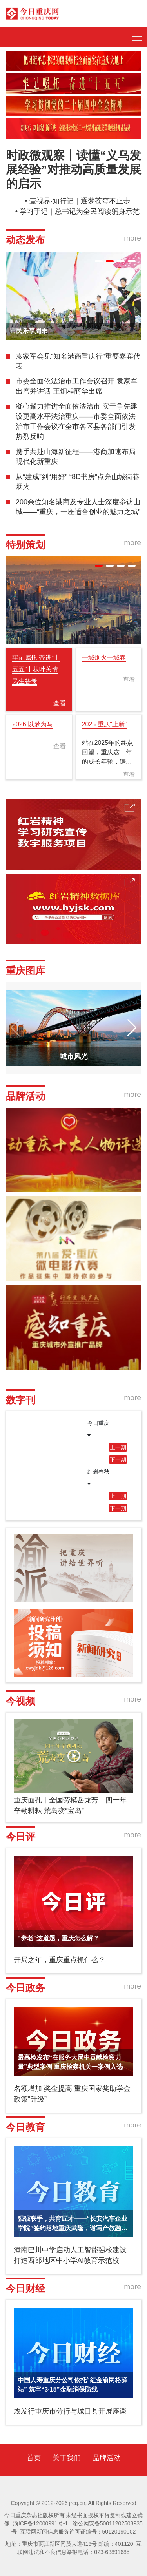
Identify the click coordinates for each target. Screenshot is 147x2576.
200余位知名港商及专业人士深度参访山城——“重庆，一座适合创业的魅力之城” (78, 507)
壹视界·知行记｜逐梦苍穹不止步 (79, 201)
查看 (59, 703)
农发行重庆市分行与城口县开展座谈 (70, 2411)
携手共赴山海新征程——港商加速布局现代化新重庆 (76, 457)
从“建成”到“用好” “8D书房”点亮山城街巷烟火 (78, 482)
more (132, 238)
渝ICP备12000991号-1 (40, 2523)
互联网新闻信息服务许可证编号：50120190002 (78, 2532)
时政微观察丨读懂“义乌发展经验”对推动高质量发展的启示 (73, 169)
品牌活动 (107, 2458)
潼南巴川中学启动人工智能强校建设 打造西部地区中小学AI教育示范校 (70, 2255)
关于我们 (67, 2458)
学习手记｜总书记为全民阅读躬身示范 (80, 211)
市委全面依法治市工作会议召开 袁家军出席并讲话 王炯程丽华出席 (77, 386)
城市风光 (74, 1056)
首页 (34, 2458)
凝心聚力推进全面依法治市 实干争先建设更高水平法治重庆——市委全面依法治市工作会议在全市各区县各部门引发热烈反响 (77, 421)
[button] (99, 261)
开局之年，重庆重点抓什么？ (59, 1960)
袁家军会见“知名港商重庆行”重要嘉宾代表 (78, 361)
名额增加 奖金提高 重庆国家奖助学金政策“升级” (72, 2094)
